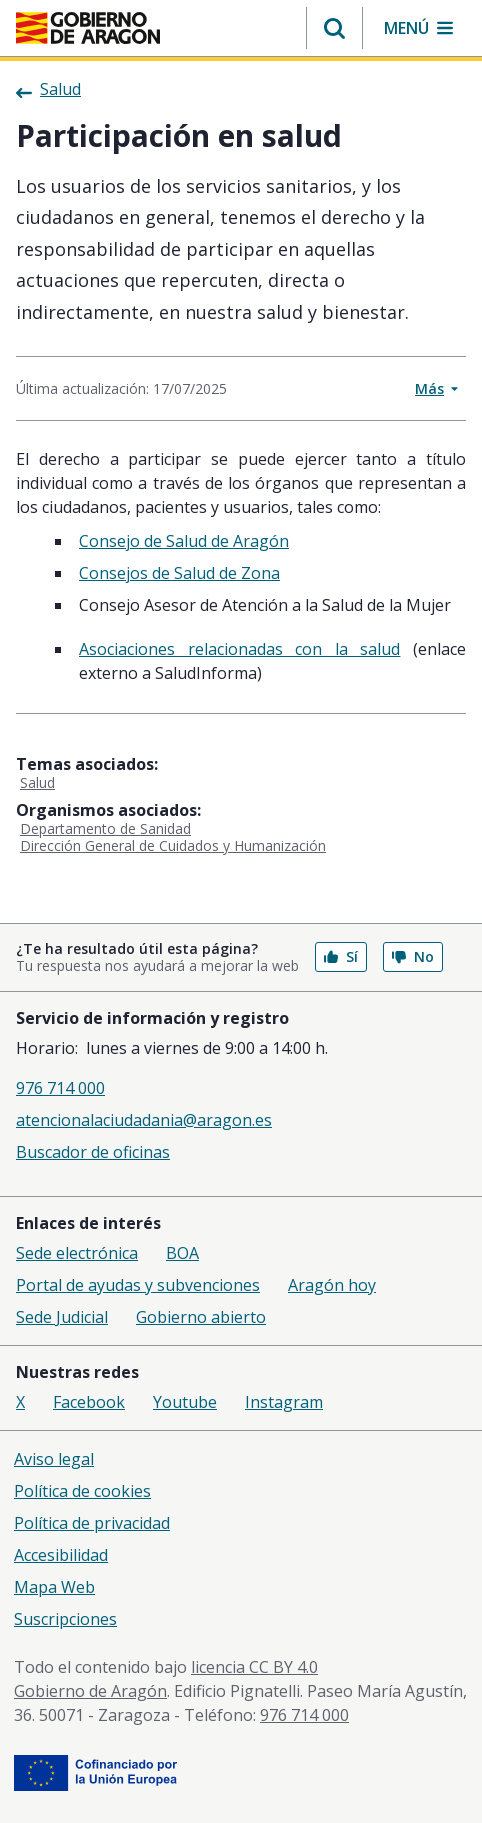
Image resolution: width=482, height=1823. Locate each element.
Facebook (89, 1402)
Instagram (284, 1402)
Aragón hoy (332, 1285)
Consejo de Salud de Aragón (184, 541)
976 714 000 (60, 1088)
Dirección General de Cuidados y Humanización (173, 845)
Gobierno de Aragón (90, 1691)
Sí (341, 956)
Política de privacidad (92, 1523)
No (413, 956)
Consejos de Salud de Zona (179, 573)
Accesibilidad (61, 1555)
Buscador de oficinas (93, 1152)
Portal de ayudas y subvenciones (138, 1285)
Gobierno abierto (201, 1317)
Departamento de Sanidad (105, 828)
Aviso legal (54, 1459)
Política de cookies (82, 1491)
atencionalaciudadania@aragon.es (144, 1120)
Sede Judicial (62, 1317)
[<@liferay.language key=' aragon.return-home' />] (88, 28)
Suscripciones (65, 1619)
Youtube (185, 1402)
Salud (37, 782)
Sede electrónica (77, 1253)
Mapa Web (54, 1587)
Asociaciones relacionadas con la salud (239, 649)
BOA (182, 1253)
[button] (334, 28)
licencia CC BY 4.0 (254, 1667)
